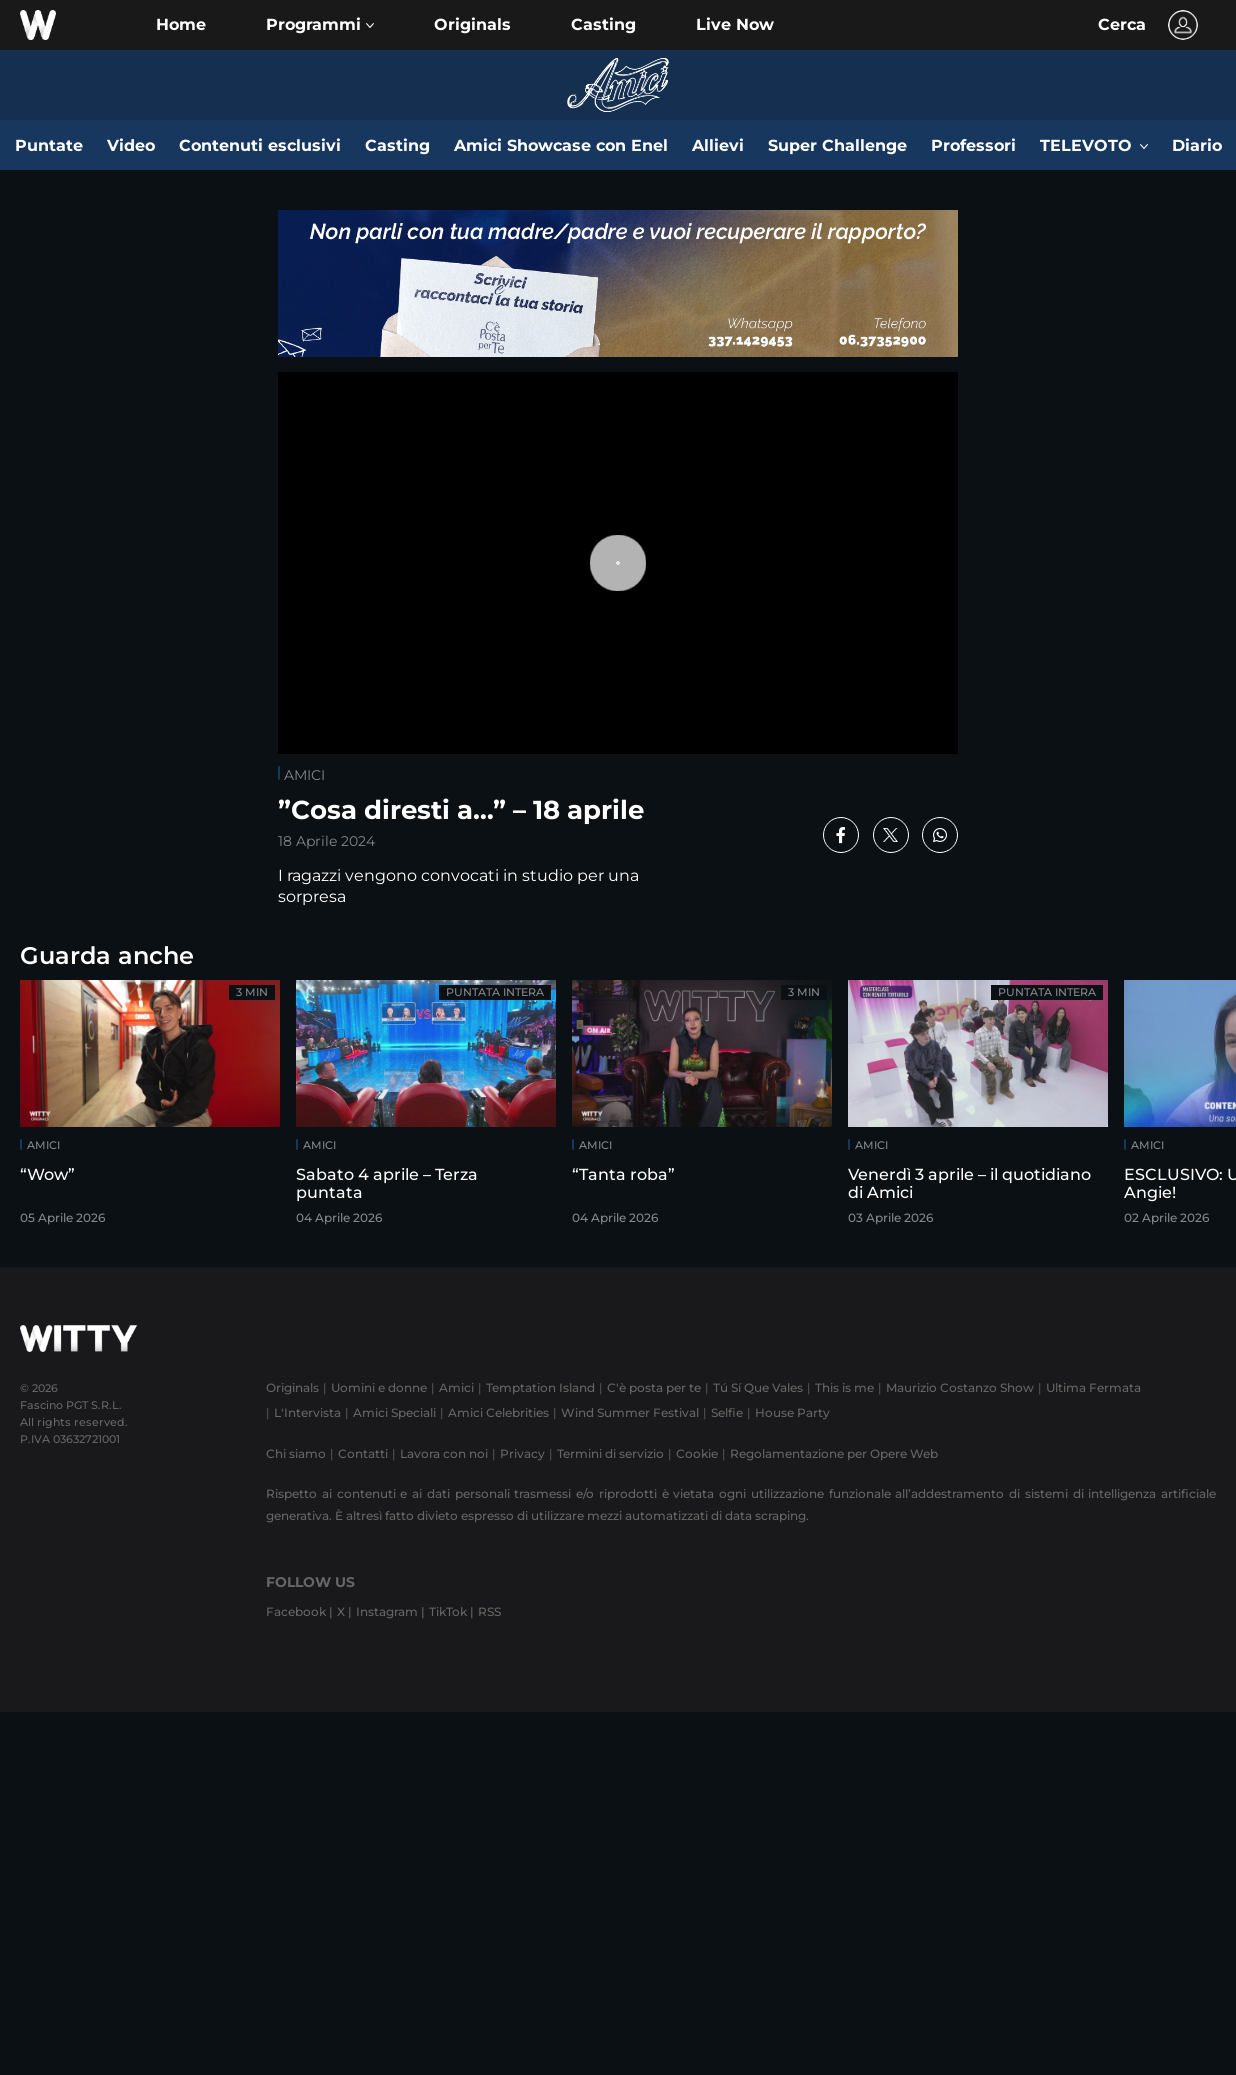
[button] (320, 25)
